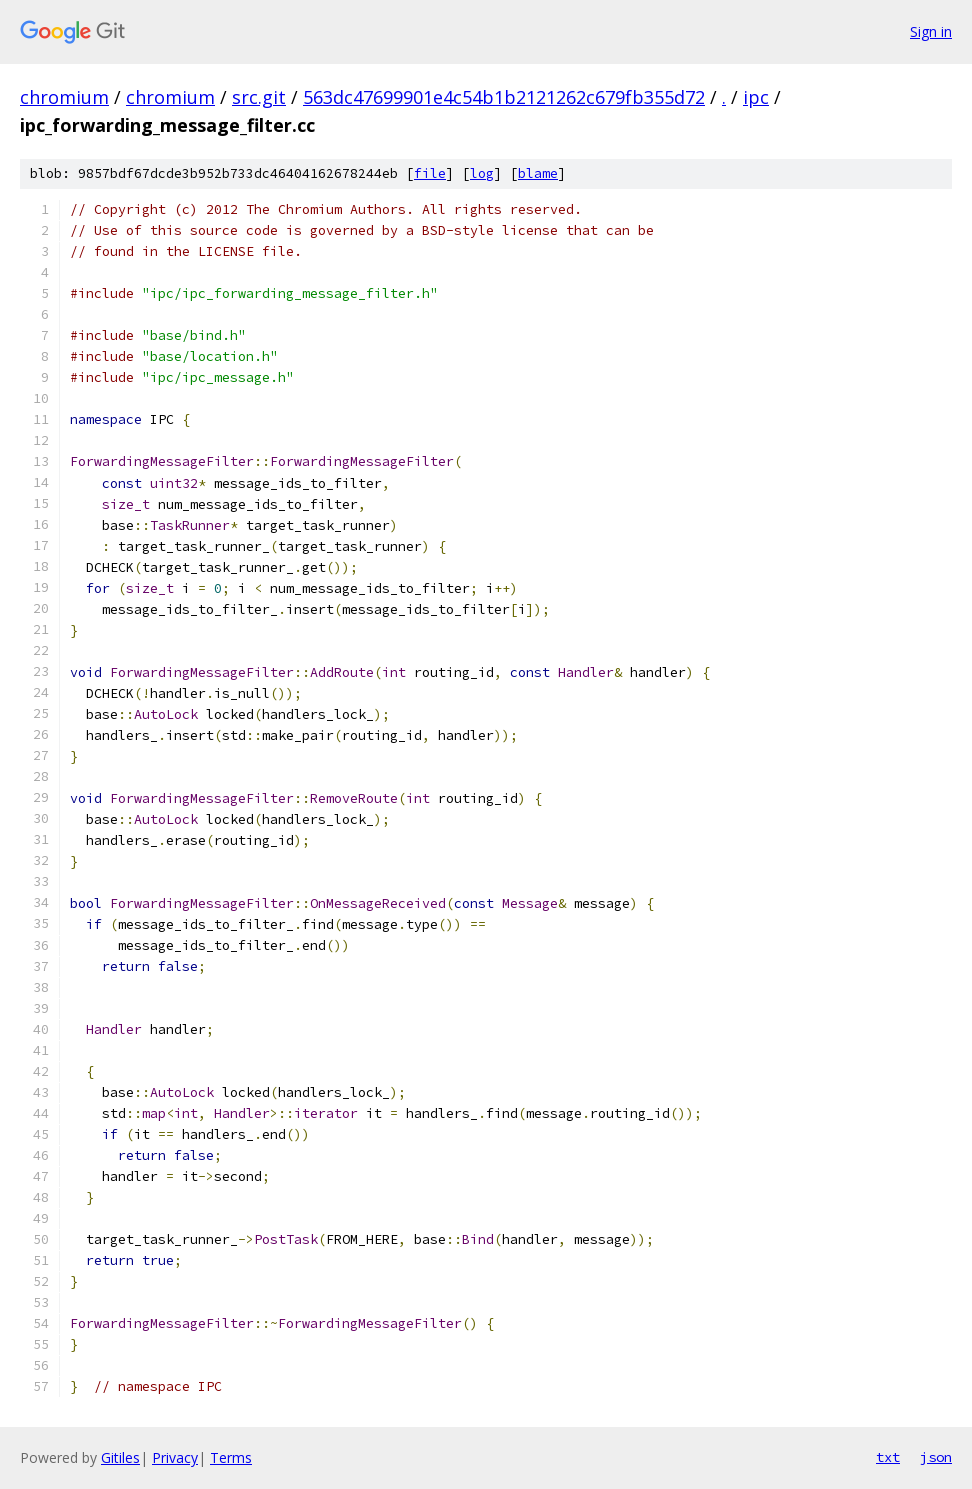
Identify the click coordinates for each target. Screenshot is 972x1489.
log (482, 173)
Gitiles (120, 1457)
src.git (259, 97)
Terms (231, 1457)
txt (888, 1457)
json (936, 1457)
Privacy (175, 1457)
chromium (64, 97)
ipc (756, 97)
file (430, 173)
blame (538, 173)
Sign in (931, 31)
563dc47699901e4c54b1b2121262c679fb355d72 (504, 97)
